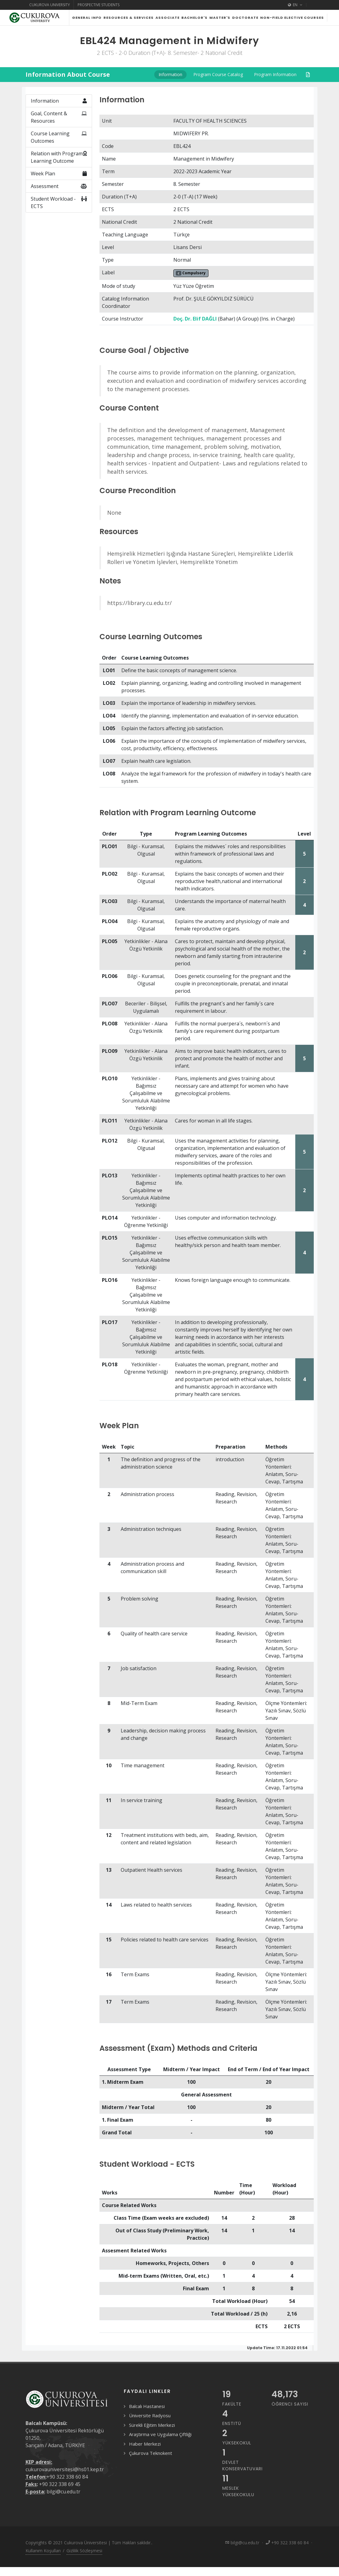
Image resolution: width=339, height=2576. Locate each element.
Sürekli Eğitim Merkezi (152, 2425)
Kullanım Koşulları (43, 2551)
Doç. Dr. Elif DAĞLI (195, 318)
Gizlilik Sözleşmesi (84, 2551)
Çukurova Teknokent (150, 2453)
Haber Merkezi (145, 2444)
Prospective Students (98, 4)
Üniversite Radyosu (150, 2415)
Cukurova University (49, 4)
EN (295, 5)
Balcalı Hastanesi (147, 2406)
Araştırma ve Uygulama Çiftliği (160, 2434)
